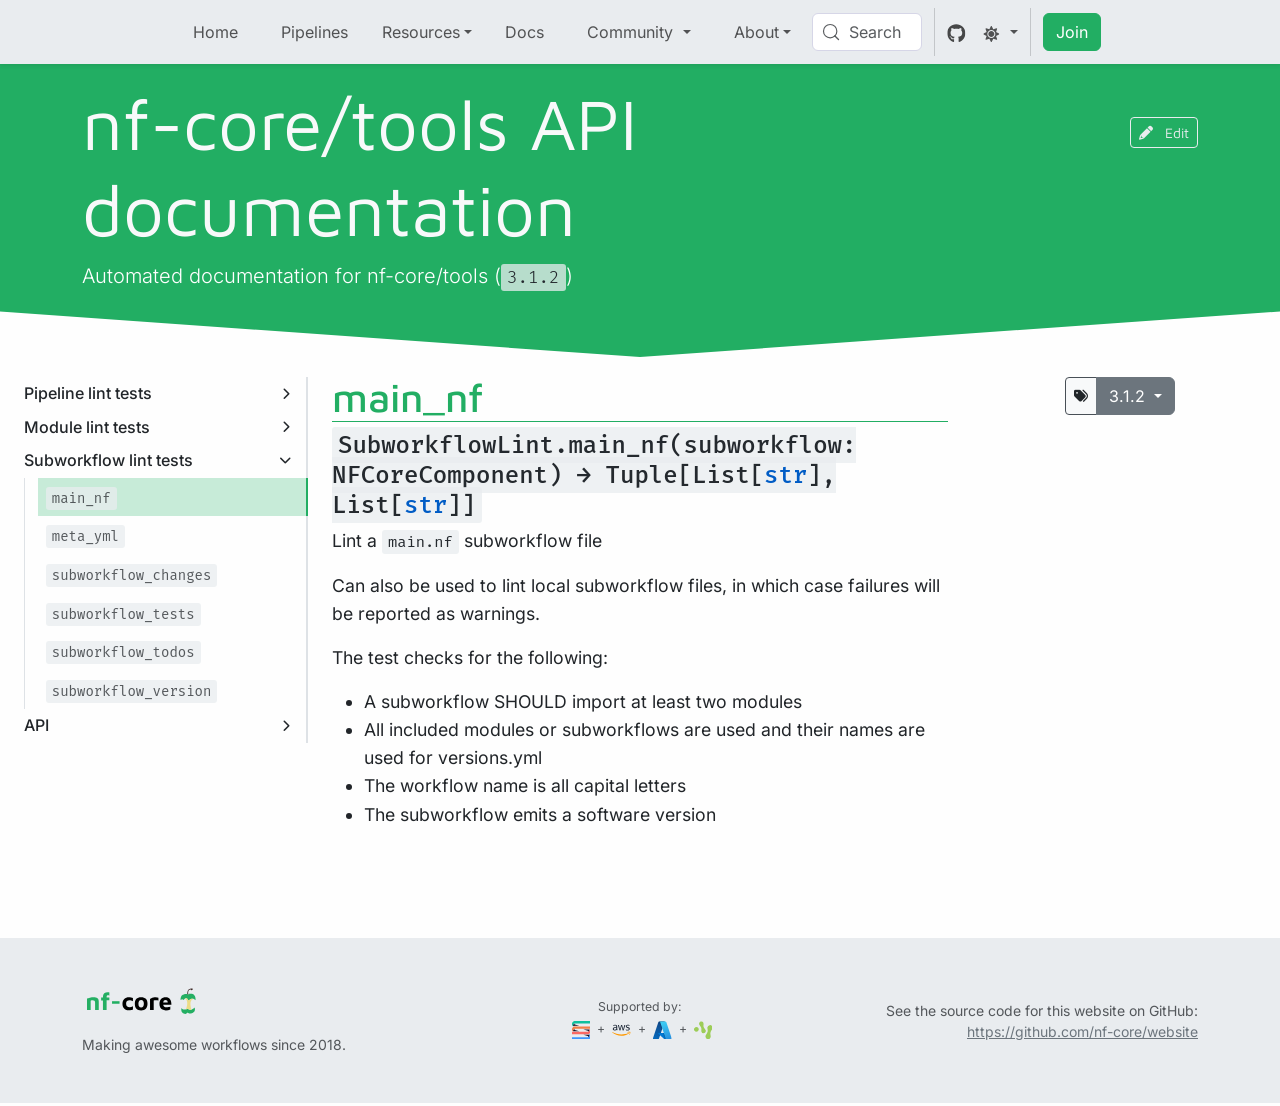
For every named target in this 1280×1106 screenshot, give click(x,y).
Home (215, 32)
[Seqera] (583, 1028)
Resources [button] (421, 32)
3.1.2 (1129, 396)
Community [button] (632, 32)
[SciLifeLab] (703, 1028)
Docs (524, 32)
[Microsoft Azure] (664, 1028)
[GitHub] (956, 32)
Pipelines (314, 32)
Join (1072, 32)
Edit (1164, 132)
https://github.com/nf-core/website (1082, 1031)
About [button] (756, 32)
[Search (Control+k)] (867, 32)
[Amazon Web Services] (623, 1028)
